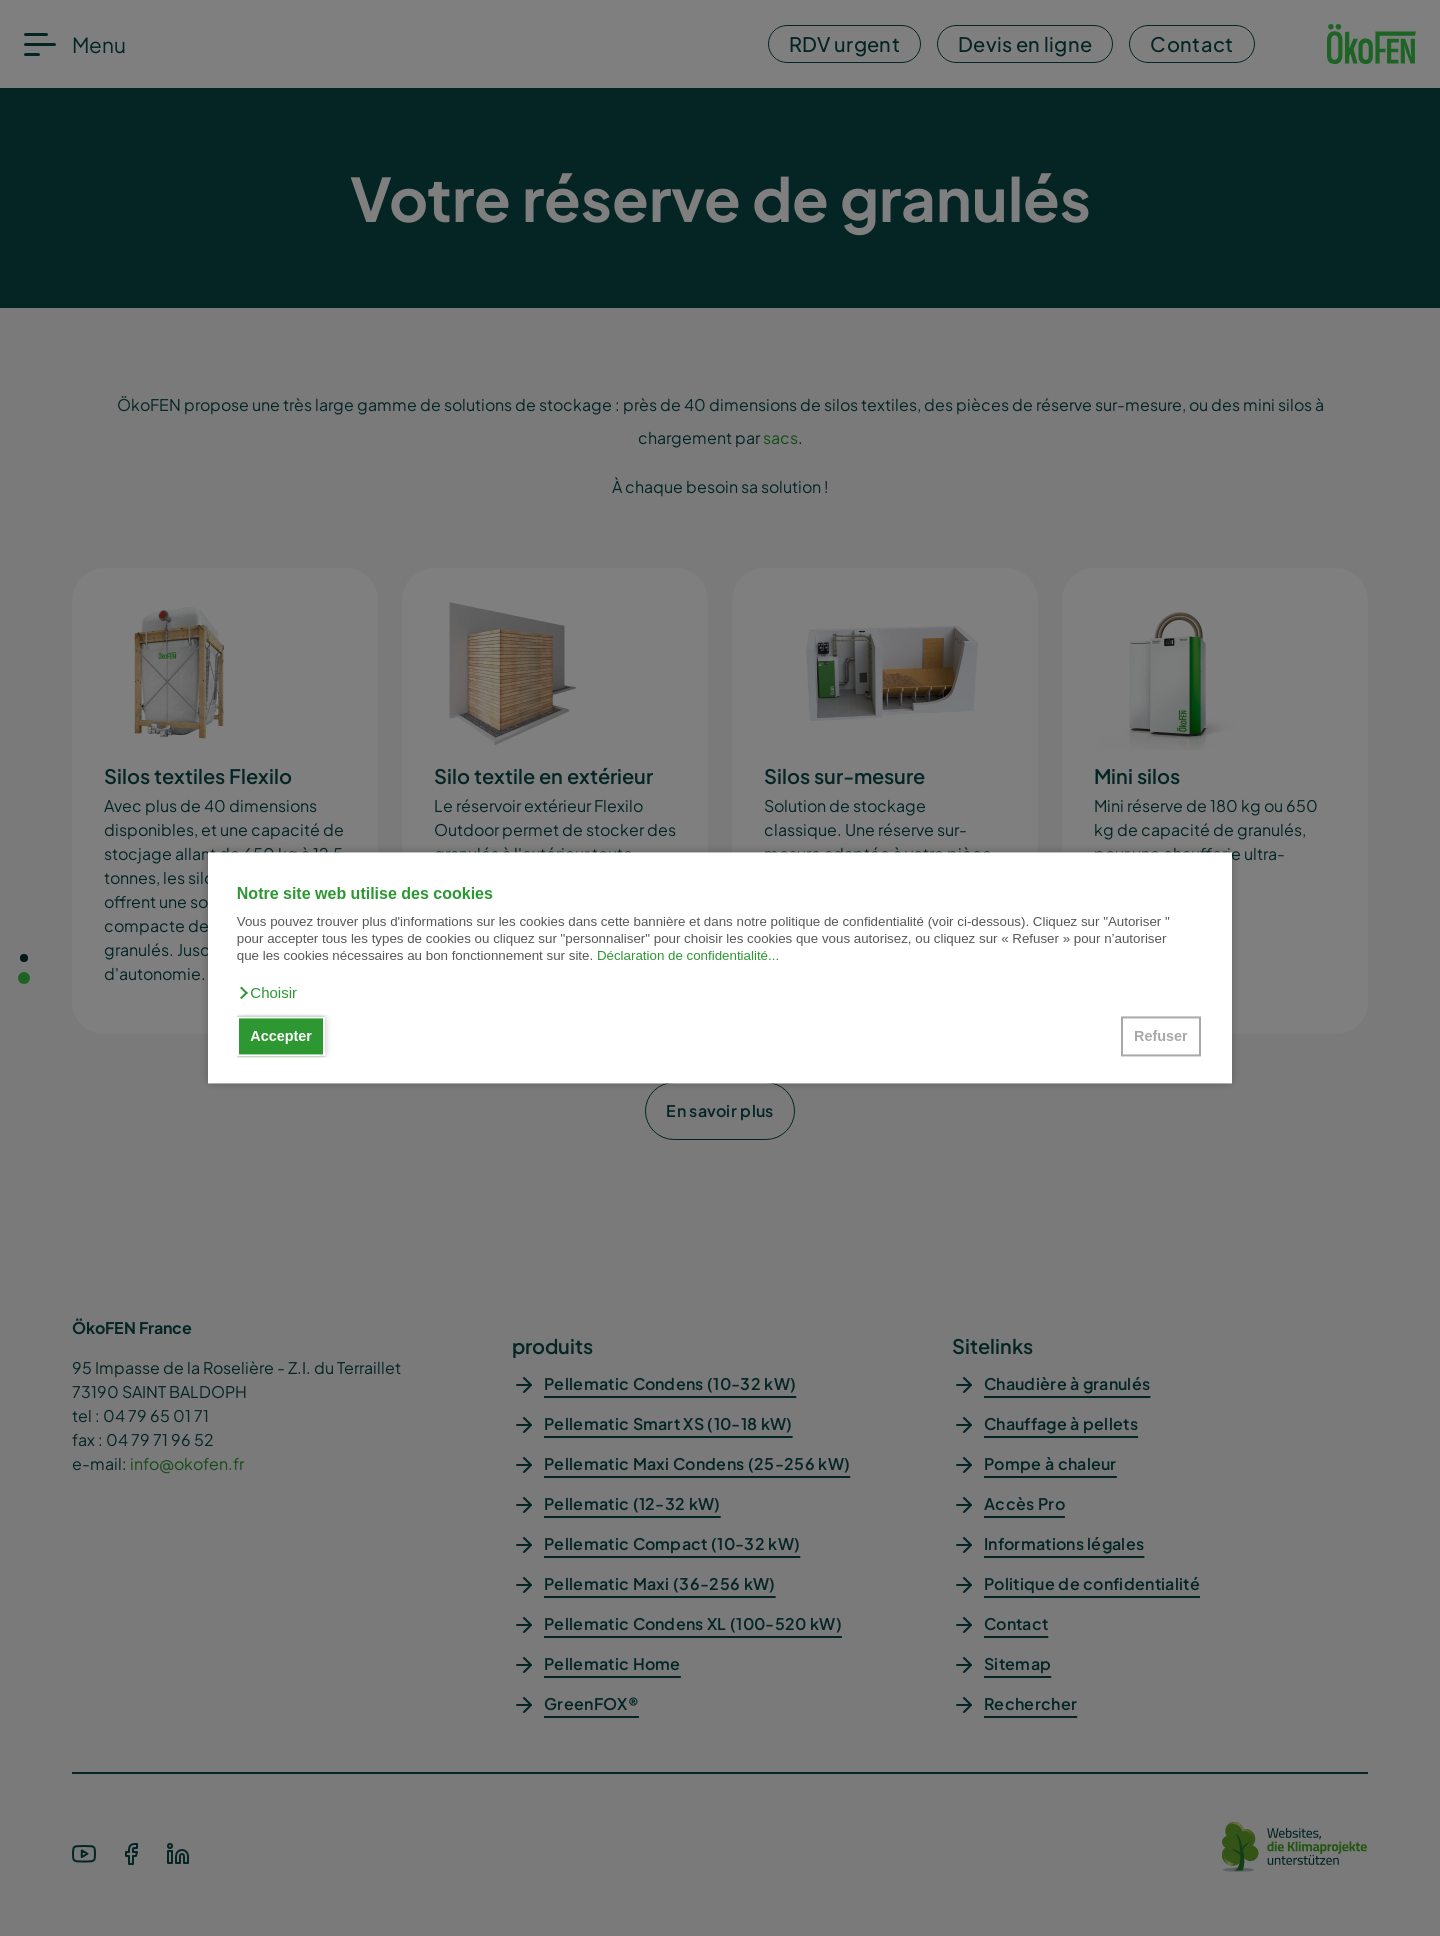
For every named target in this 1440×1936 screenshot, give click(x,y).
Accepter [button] (281, 1036)
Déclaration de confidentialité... (688, 956)
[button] (267, 993)
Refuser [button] (1161, 1036)
